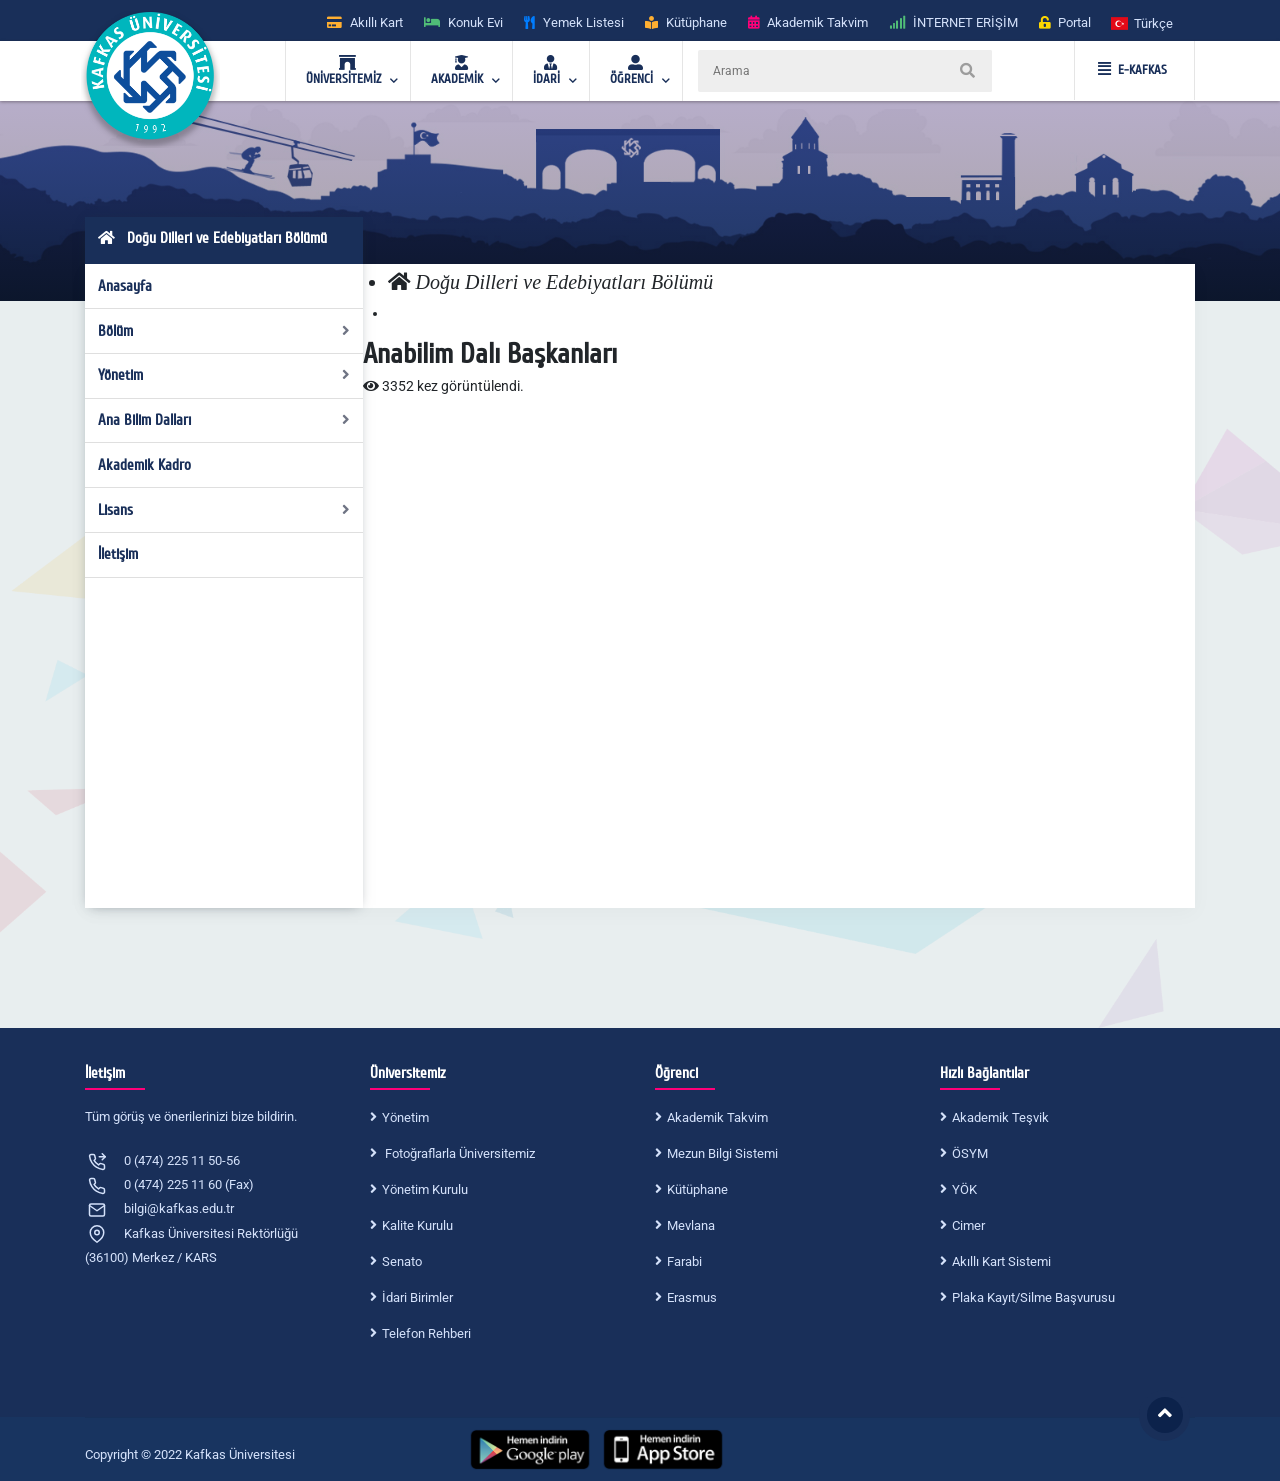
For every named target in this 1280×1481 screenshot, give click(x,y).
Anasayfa (125, 286)
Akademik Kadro (144, 465)
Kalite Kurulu (417, 1225)
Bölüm (224, 331)
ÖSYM (970, 1153)
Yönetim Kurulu (425, 1189)
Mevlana (691, 1225)
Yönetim (224, 375)
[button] (1143, 22)
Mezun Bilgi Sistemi (722, 1153)
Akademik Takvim (717, 1117)
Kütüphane (697, 1189)
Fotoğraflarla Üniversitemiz (458, 1153)
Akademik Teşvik (1000, 1117)
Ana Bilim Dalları (224, 420)
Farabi (684, 1261)
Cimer (968, 1225)
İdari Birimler (417, 1297)
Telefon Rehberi (426, 1333)
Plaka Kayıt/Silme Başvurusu (1033, 1297)
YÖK (964, 1189)
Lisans (224, 510)
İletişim (118, 554)
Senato (402, 1261)
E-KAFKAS (1132, 70)
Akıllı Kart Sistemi (1001, 1261)
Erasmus (692, 1297)
